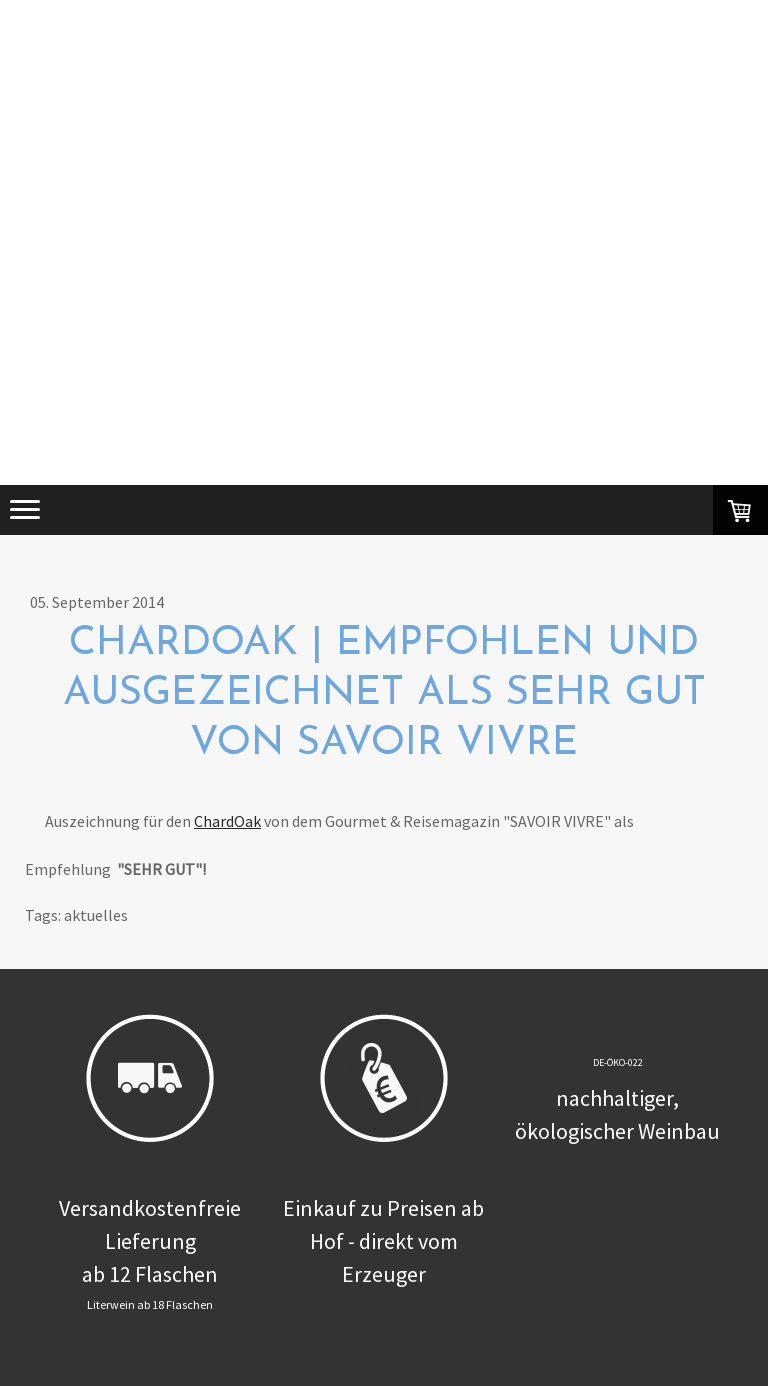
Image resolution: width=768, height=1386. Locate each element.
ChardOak (227, 821)
